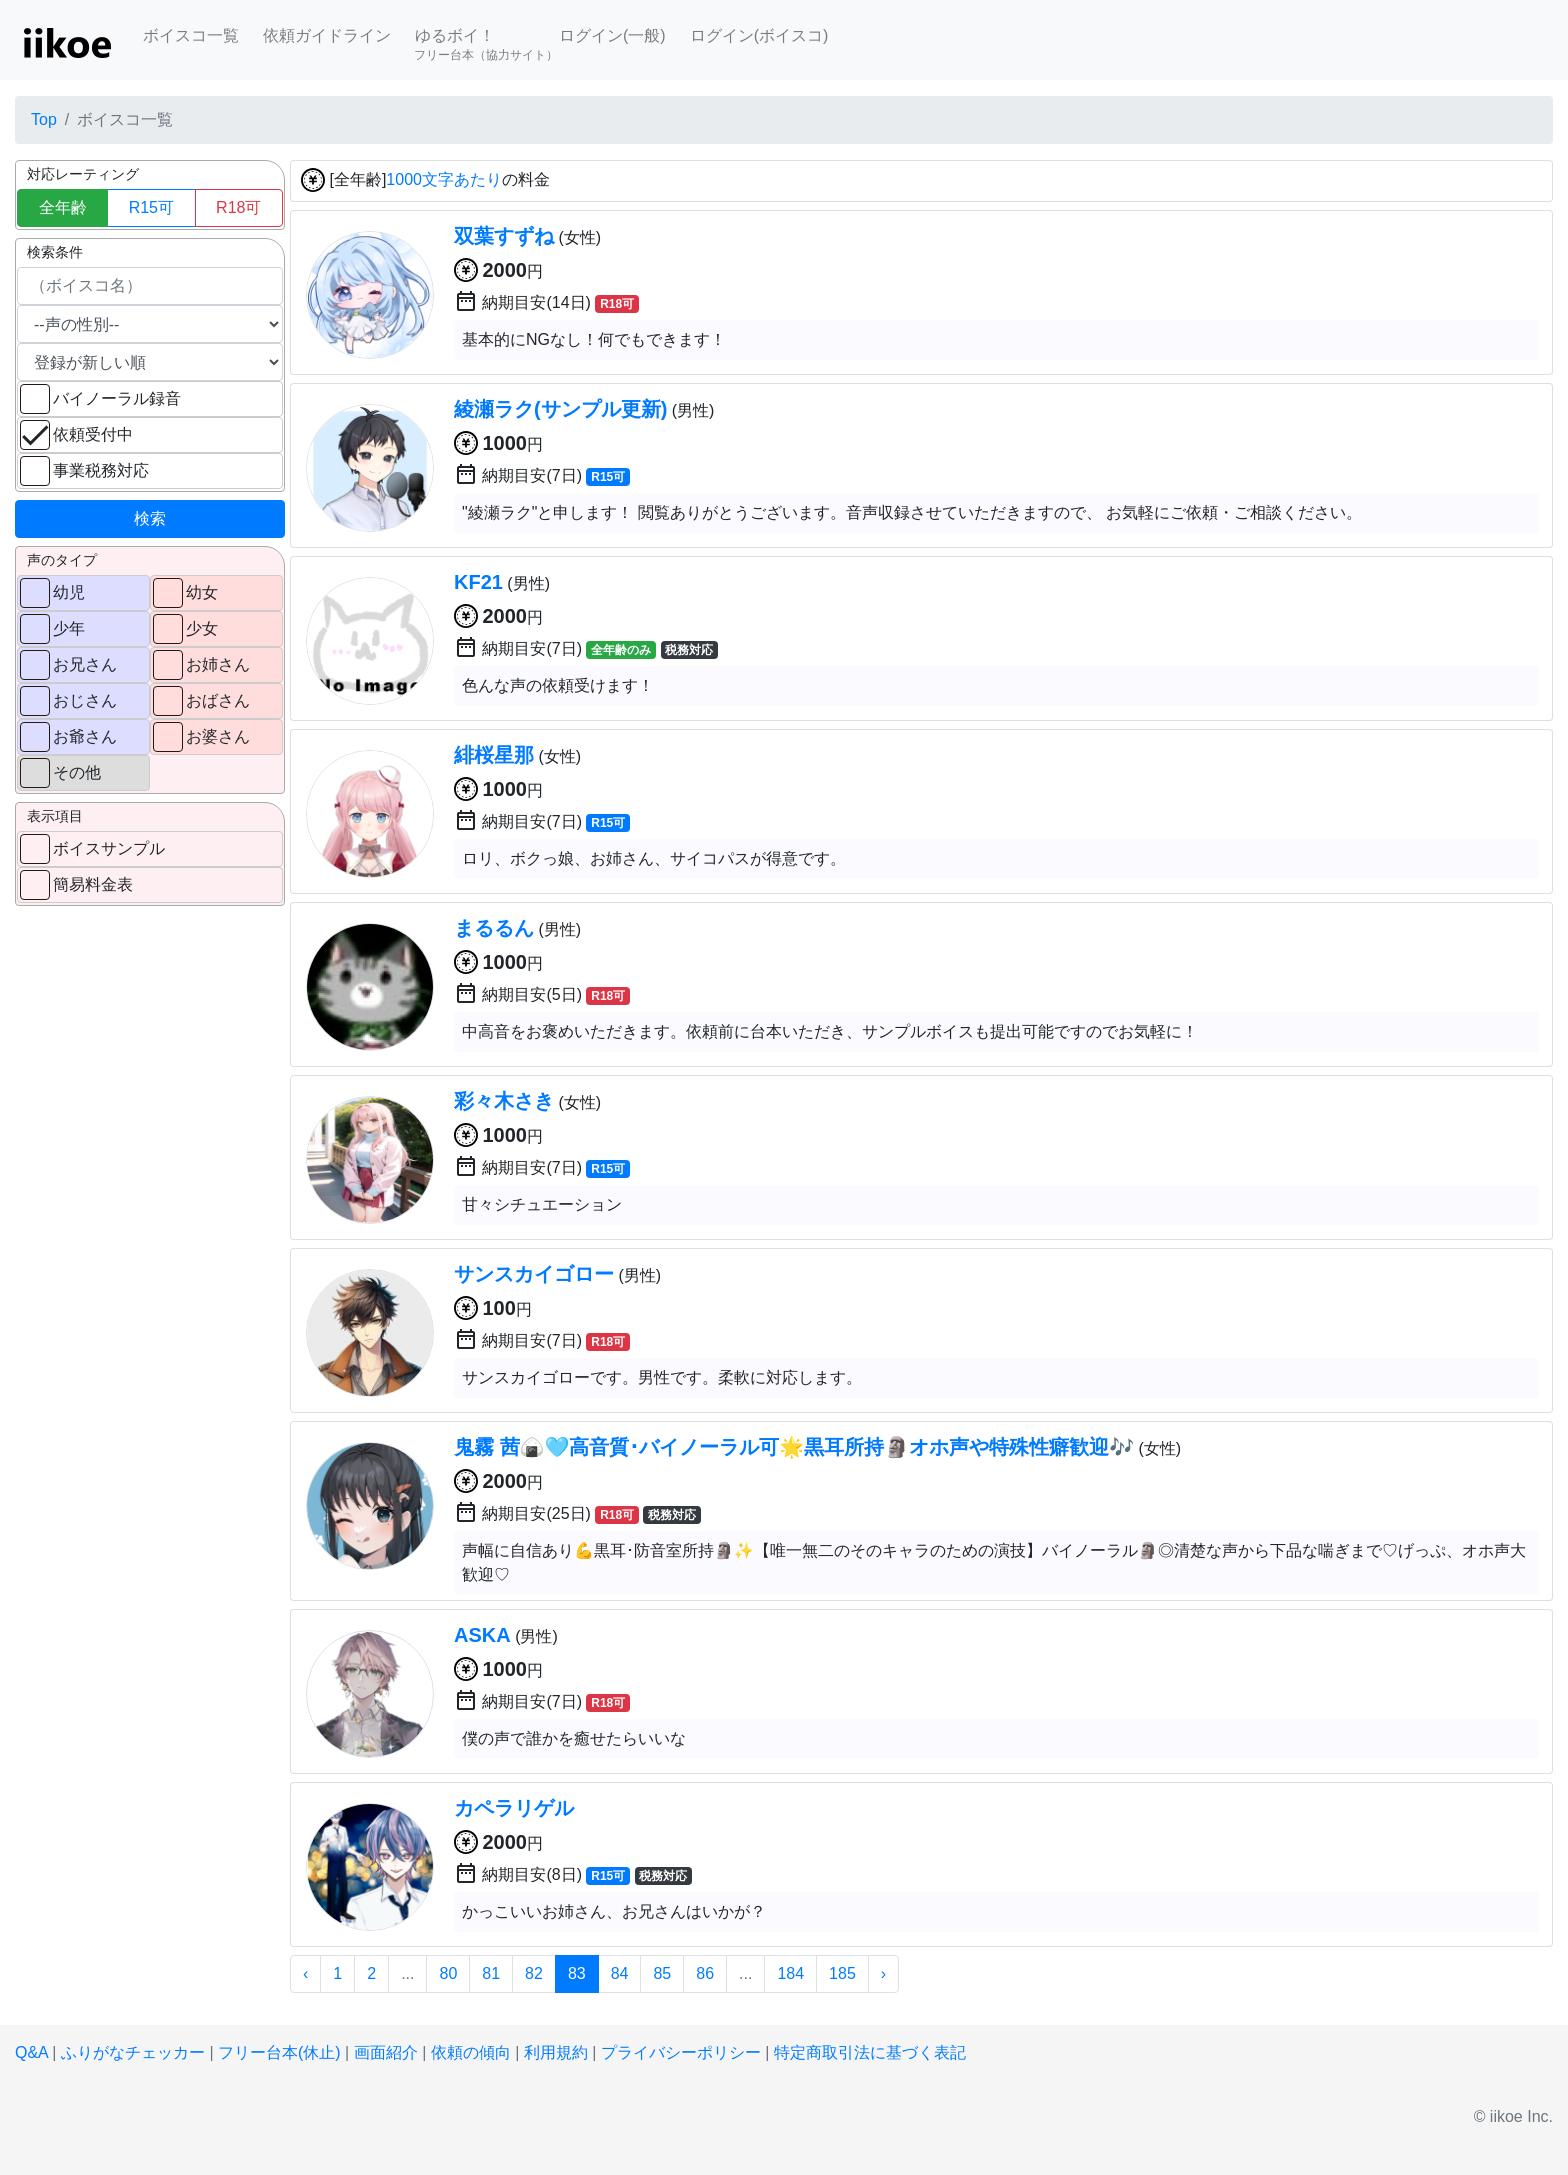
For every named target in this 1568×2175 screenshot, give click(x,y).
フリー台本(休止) (279, 2052)
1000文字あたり (444, 180)
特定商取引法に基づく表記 (870, 2052)
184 (790, 1973)
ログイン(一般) (612, 35)
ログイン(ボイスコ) (759, 35)
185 (842, 1973)
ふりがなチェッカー (133, 2052)
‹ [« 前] (305, 1973)
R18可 (238, 207)
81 (491, 1973)
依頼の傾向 (471, 2052)
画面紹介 (386, 2052)
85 (662, 1973)
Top (44, 119)
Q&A (31, 2052)
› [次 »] (883, 1973)
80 (448, 1973)
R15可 (151, 207)
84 (620, 1973)
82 (534, 1973)
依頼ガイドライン (327, 35)
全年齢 (63, 207)
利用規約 (556, 2052)
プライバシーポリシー (681, 2052)
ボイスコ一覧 (191, 35)
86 (705, 1973)
